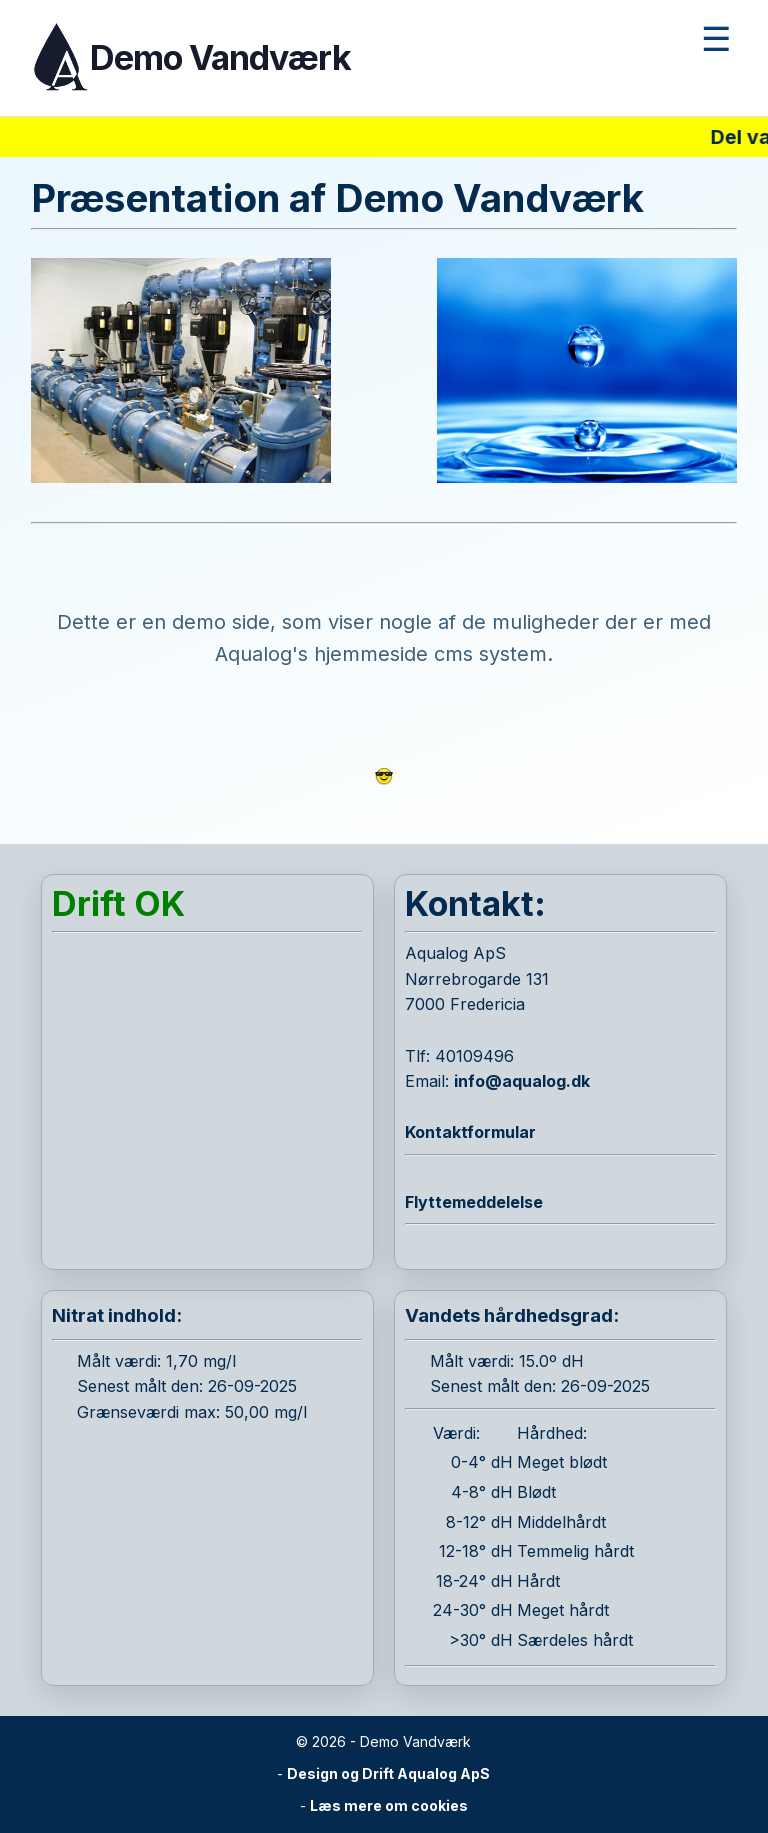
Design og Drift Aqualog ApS (388, 1773)
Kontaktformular (470, 1132)
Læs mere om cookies (389, 1805)
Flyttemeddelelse (474, 1202)
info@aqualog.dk (522, 1081)
